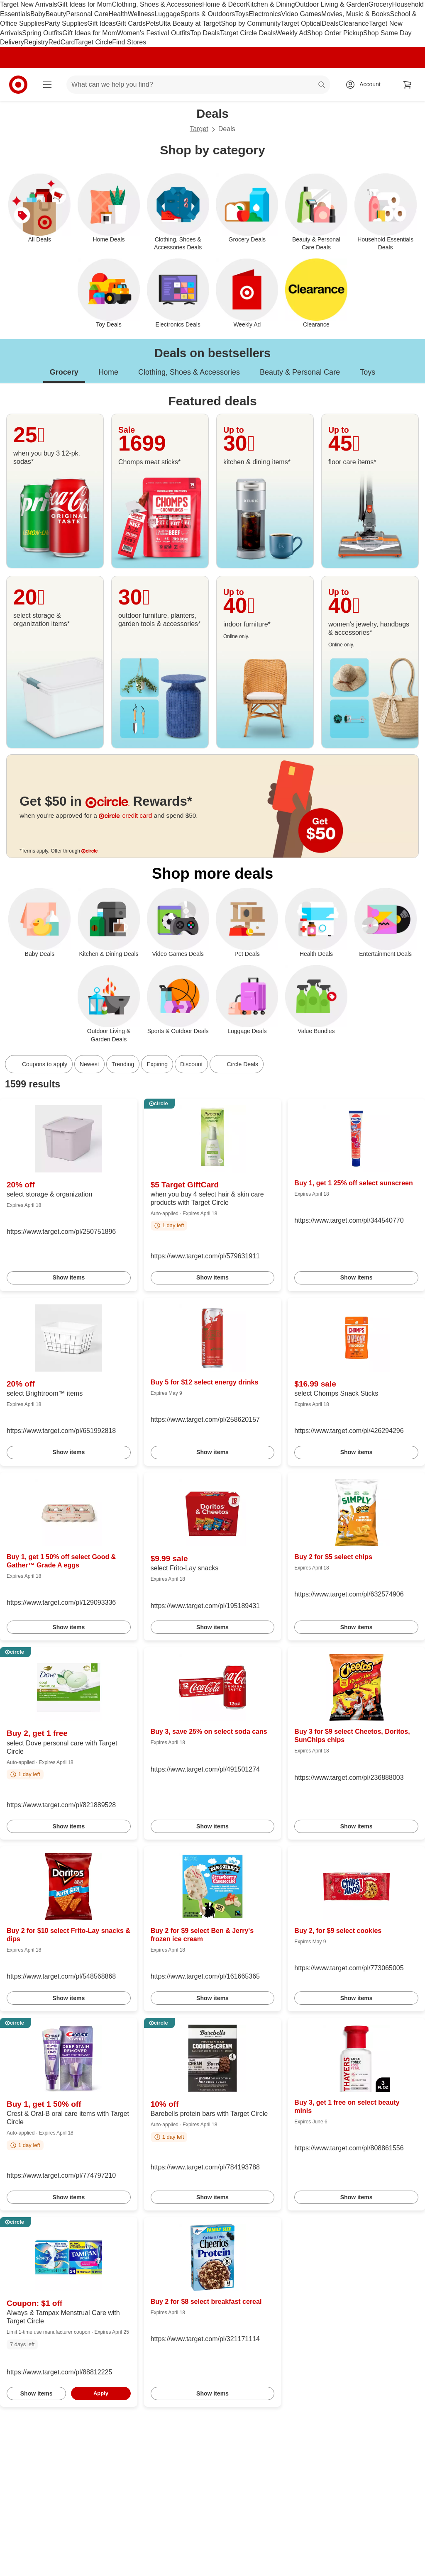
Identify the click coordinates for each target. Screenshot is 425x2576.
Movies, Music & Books (355, 13)
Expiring (157, 1064)
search (322, 85)
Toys (242, 13)
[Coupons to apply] (39, 1064)
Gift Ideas (102, 23)
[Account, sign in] (366, 85)
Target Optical (301, 23)
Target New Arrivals (28, 4)
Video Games (301, 13)
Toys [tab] (367, 372)
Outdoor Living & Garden (332, 4)
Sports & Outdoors (208, 13)
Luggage (167, 13)
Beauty (55, 13)
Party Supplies (65, 23)
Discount (191, 1064)
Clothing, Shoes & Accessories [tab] (189, 372)
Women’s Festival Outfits (153, 33)
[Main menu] (47, 85)
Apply (100, 2393)
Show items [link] (68, 1277)
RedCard (61, 42)
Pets (152, 23)
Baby (37, 13)
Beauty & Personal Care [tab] (300, 372)
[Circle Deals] (236, 1064)
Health (117, 13)
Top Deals (205, 33)
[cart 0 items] (407, 85)
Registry (36, 42)
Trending (123, 1064)
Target (199, 128)
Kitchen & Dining (270, 4)
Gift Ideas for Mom (84, 4)
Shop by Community (251, 23)
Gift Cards (131, 23)
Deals (330, 23)
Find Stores (129, 42)
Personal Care (87, 13)
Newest (89, 1064)
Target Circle (93, 42)
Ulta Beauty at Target (190, 23)
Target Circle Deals (248, 33)
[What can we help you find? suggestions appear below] (198, 85)
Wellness (141, 13)
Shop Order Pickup (335, 33)
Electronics (265, 13)
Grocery (380, 4)
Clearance (354, 23)
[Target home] (18, 85)
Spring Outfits (42, 33)
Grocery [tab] (64, 372)
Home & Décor (224, 4)
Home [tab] (108, 372)
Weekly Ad (291, 33)
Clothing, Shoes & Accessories (157, 4)
